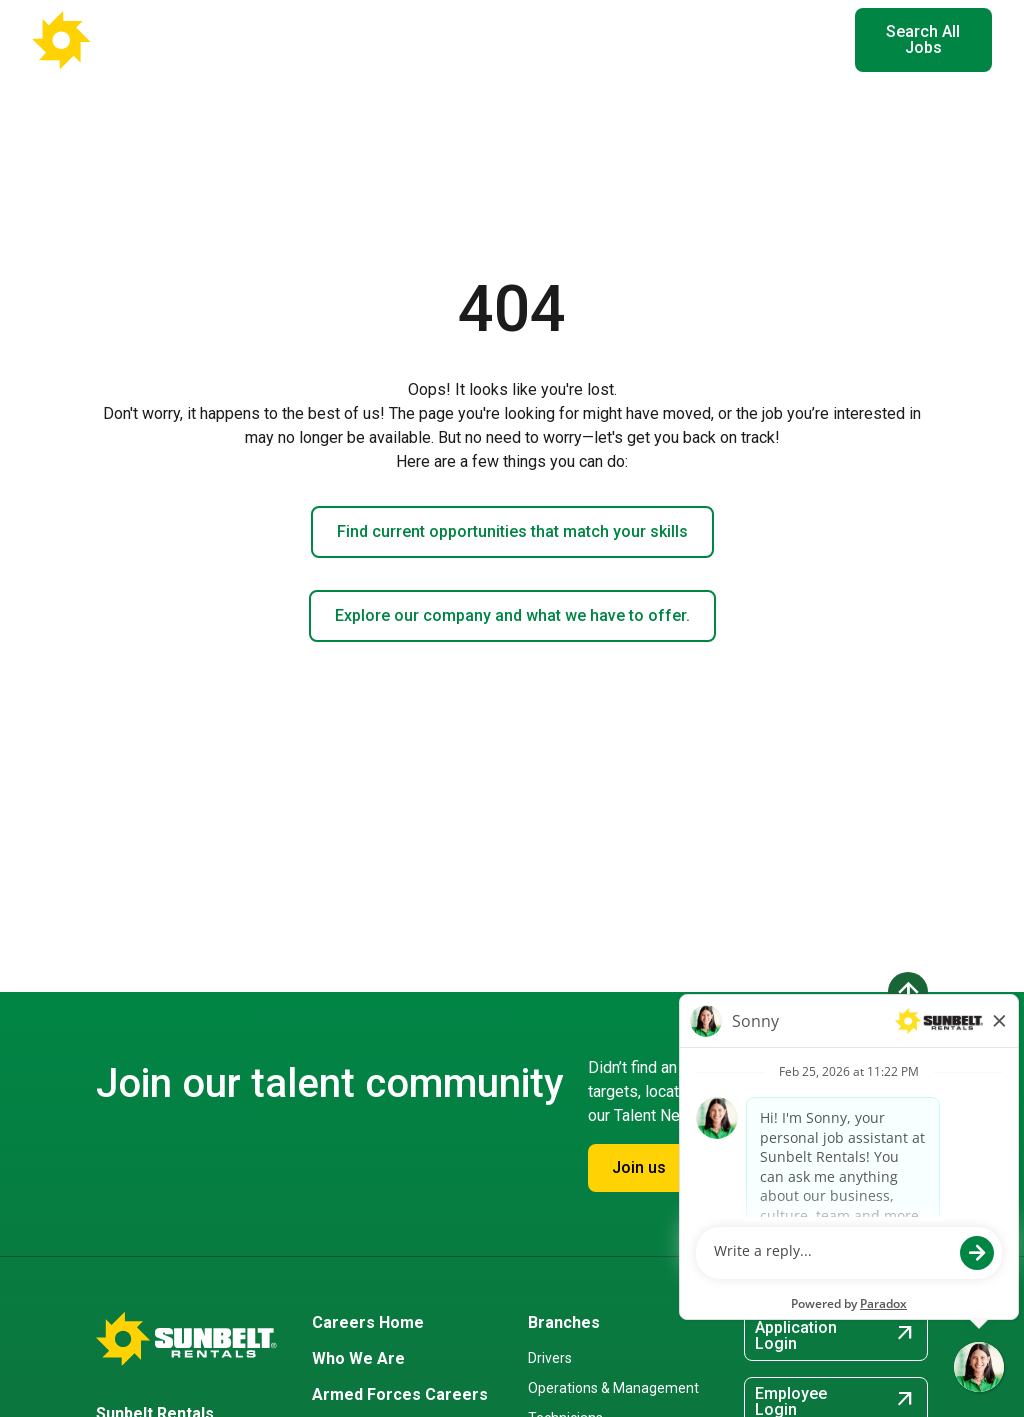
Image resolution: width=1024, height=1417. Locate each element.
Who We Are (358, 1358)
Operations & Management (613, 1388)
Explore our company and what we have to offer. (512, 615)
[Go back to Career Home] (130, 40)
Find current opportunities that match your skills (512, 531)
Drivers (550, 1358)
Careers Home (368, 1322)
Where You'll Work (388, 39)
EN (809, 40)
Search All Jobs (923, 39)
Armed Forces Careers (400, 1394)
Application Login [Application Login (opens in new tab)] (836, 1335)
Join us (639, 1167)
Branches (564, 1322)
